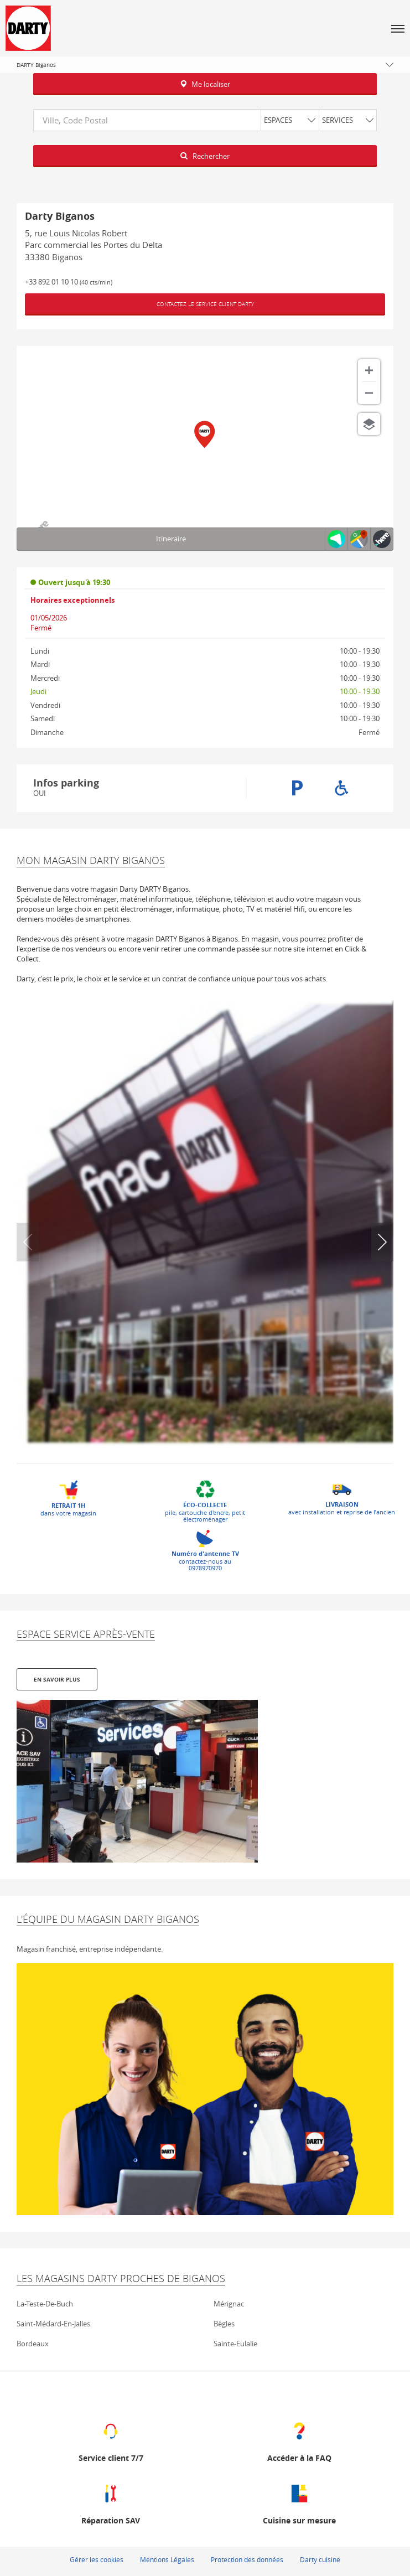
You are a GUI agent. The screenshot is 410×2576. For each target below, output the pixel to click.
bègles (224, 2322)
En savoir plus (57, 1678)
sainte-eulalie (235, 2342)
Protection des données (247, 2558)
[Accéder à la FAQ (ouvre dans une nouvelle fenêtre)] (299, 2440)
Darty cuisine (320, 2558)
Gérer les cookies (96, 2558)
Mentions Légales (167, 2558)
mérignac (229, 2303)
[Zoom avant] (369, 370)
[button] (397, 28)
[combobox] (205, 120)
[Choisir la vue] (369, 424)
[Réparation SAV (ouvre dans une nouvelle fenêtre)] (110, 2502)
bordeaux (33, 2342)
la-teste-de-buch (45, 2303)
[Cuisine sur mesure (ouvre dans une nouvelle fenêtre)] (299, 2502)
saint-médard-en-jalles (53, 2322)
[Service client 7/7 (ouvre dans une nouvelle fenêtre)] (111, 2440)
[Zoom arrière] (369, 393)
